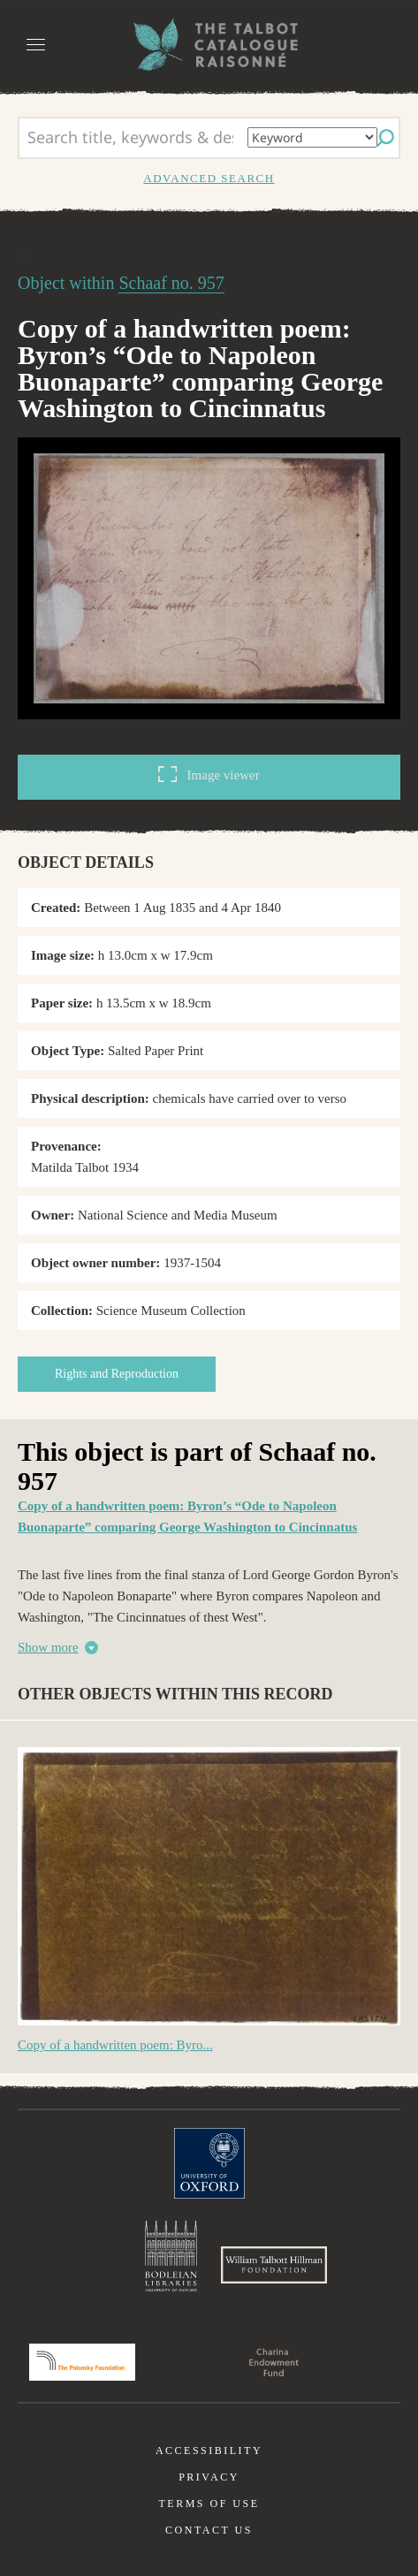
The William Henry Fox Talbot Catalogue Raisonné (209, 45)
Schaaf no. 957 (171, 283)
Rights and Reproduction (117, 1373)
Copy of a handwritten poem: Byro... (115, 2045)
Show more (48, 1647)
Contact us (209, 2530)
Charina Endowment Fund (274, 2362)
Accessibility (209, 2450)
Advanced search (208, 178)
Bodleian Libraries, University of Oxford (171, 2256)
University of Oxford (209, 2163)
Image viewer (208, 774)
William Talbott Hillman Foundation (274, 2265)
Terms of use (208, 2503)
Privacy (209, 2477)
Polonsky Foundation (82, 2362)
